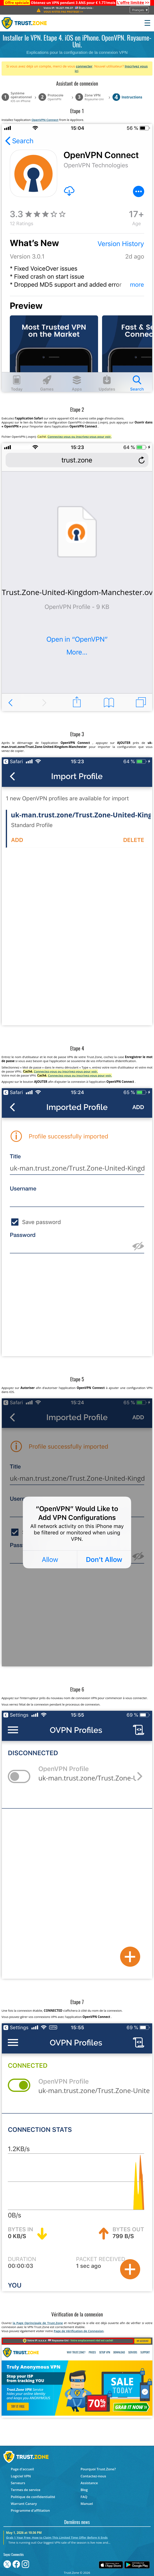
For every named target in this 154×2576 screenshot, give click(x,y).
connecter (84, 66)
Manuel (87, 2503)
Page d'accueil (22, 2469)
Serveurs (18, 2483)
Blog (84, 2489)
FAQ (84, 2496)
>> (133, 2)
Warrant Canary (24, 2503)
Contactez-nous (93, 2476)
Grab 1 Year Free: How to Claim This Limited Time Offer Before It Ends (56, 2537)
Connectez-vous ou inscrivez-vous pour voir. (79, 437)
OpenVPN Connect (44, 120)
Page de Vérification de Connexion (79, 2331)
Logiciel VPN (21, 2476)
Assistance (89, 2483)
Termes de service (26, 2489)
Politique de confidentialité (33, 2496)
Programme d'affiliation (30, 2510)
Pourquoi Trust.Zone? (98, 2469)
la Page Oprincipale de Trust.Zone (38, 2323)
